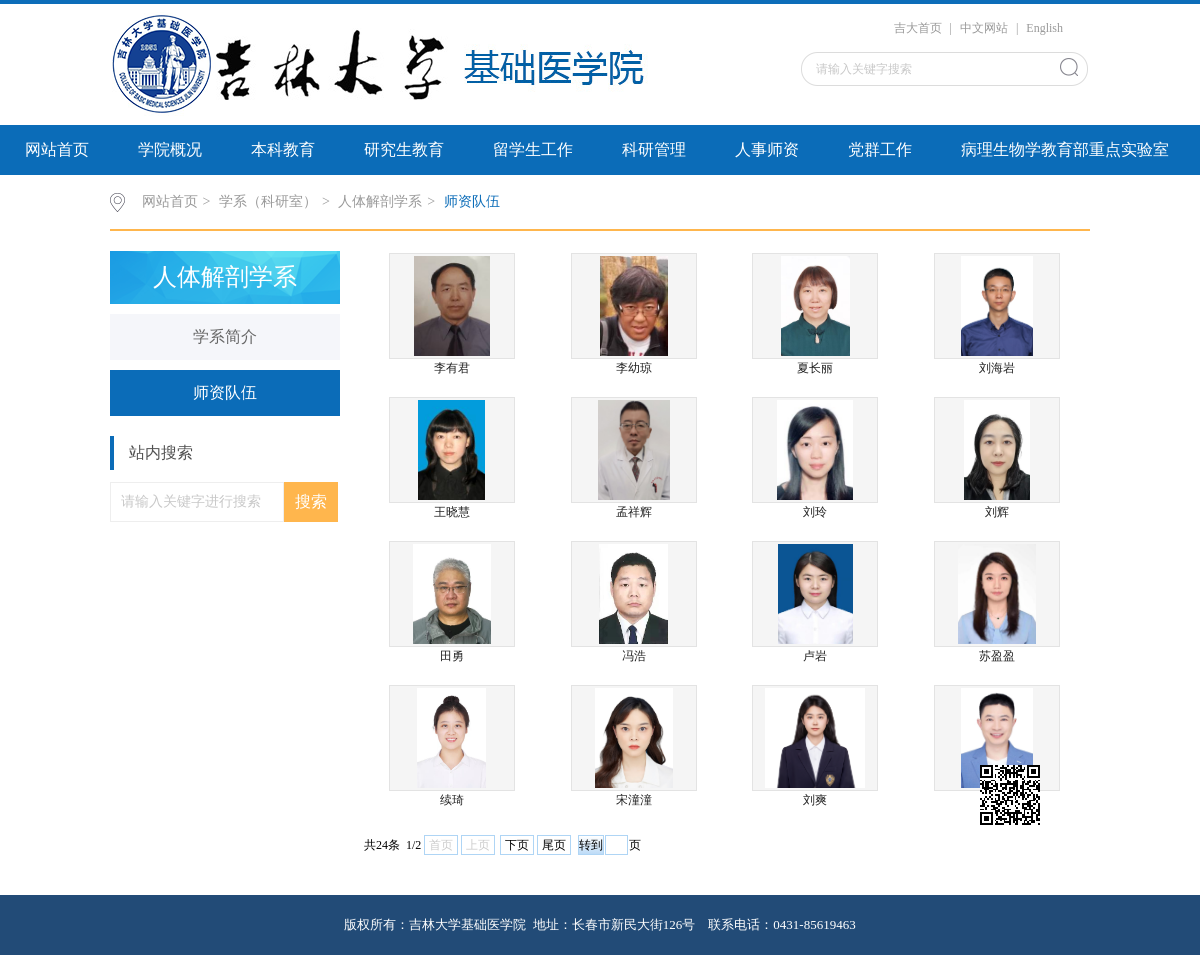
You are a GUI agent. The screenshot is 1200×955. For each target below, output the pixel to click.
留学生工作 (533, 149)
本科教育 (283, 149)
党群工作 (880, 149)
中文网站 (984, 28)
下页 (517, 845)
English (1044, 28)
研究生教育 (404, 149)
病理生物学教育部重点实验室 (1065, 149)
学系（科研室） (268, 201)
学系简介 (225, 336)
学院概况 (170, 149)
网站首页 (57, 149)
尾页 (554, 845)
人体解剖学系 (380, 201)
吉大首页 (918, 28)
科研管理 (654, 149)
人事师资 (767, 149)
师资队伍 (472, 201)
